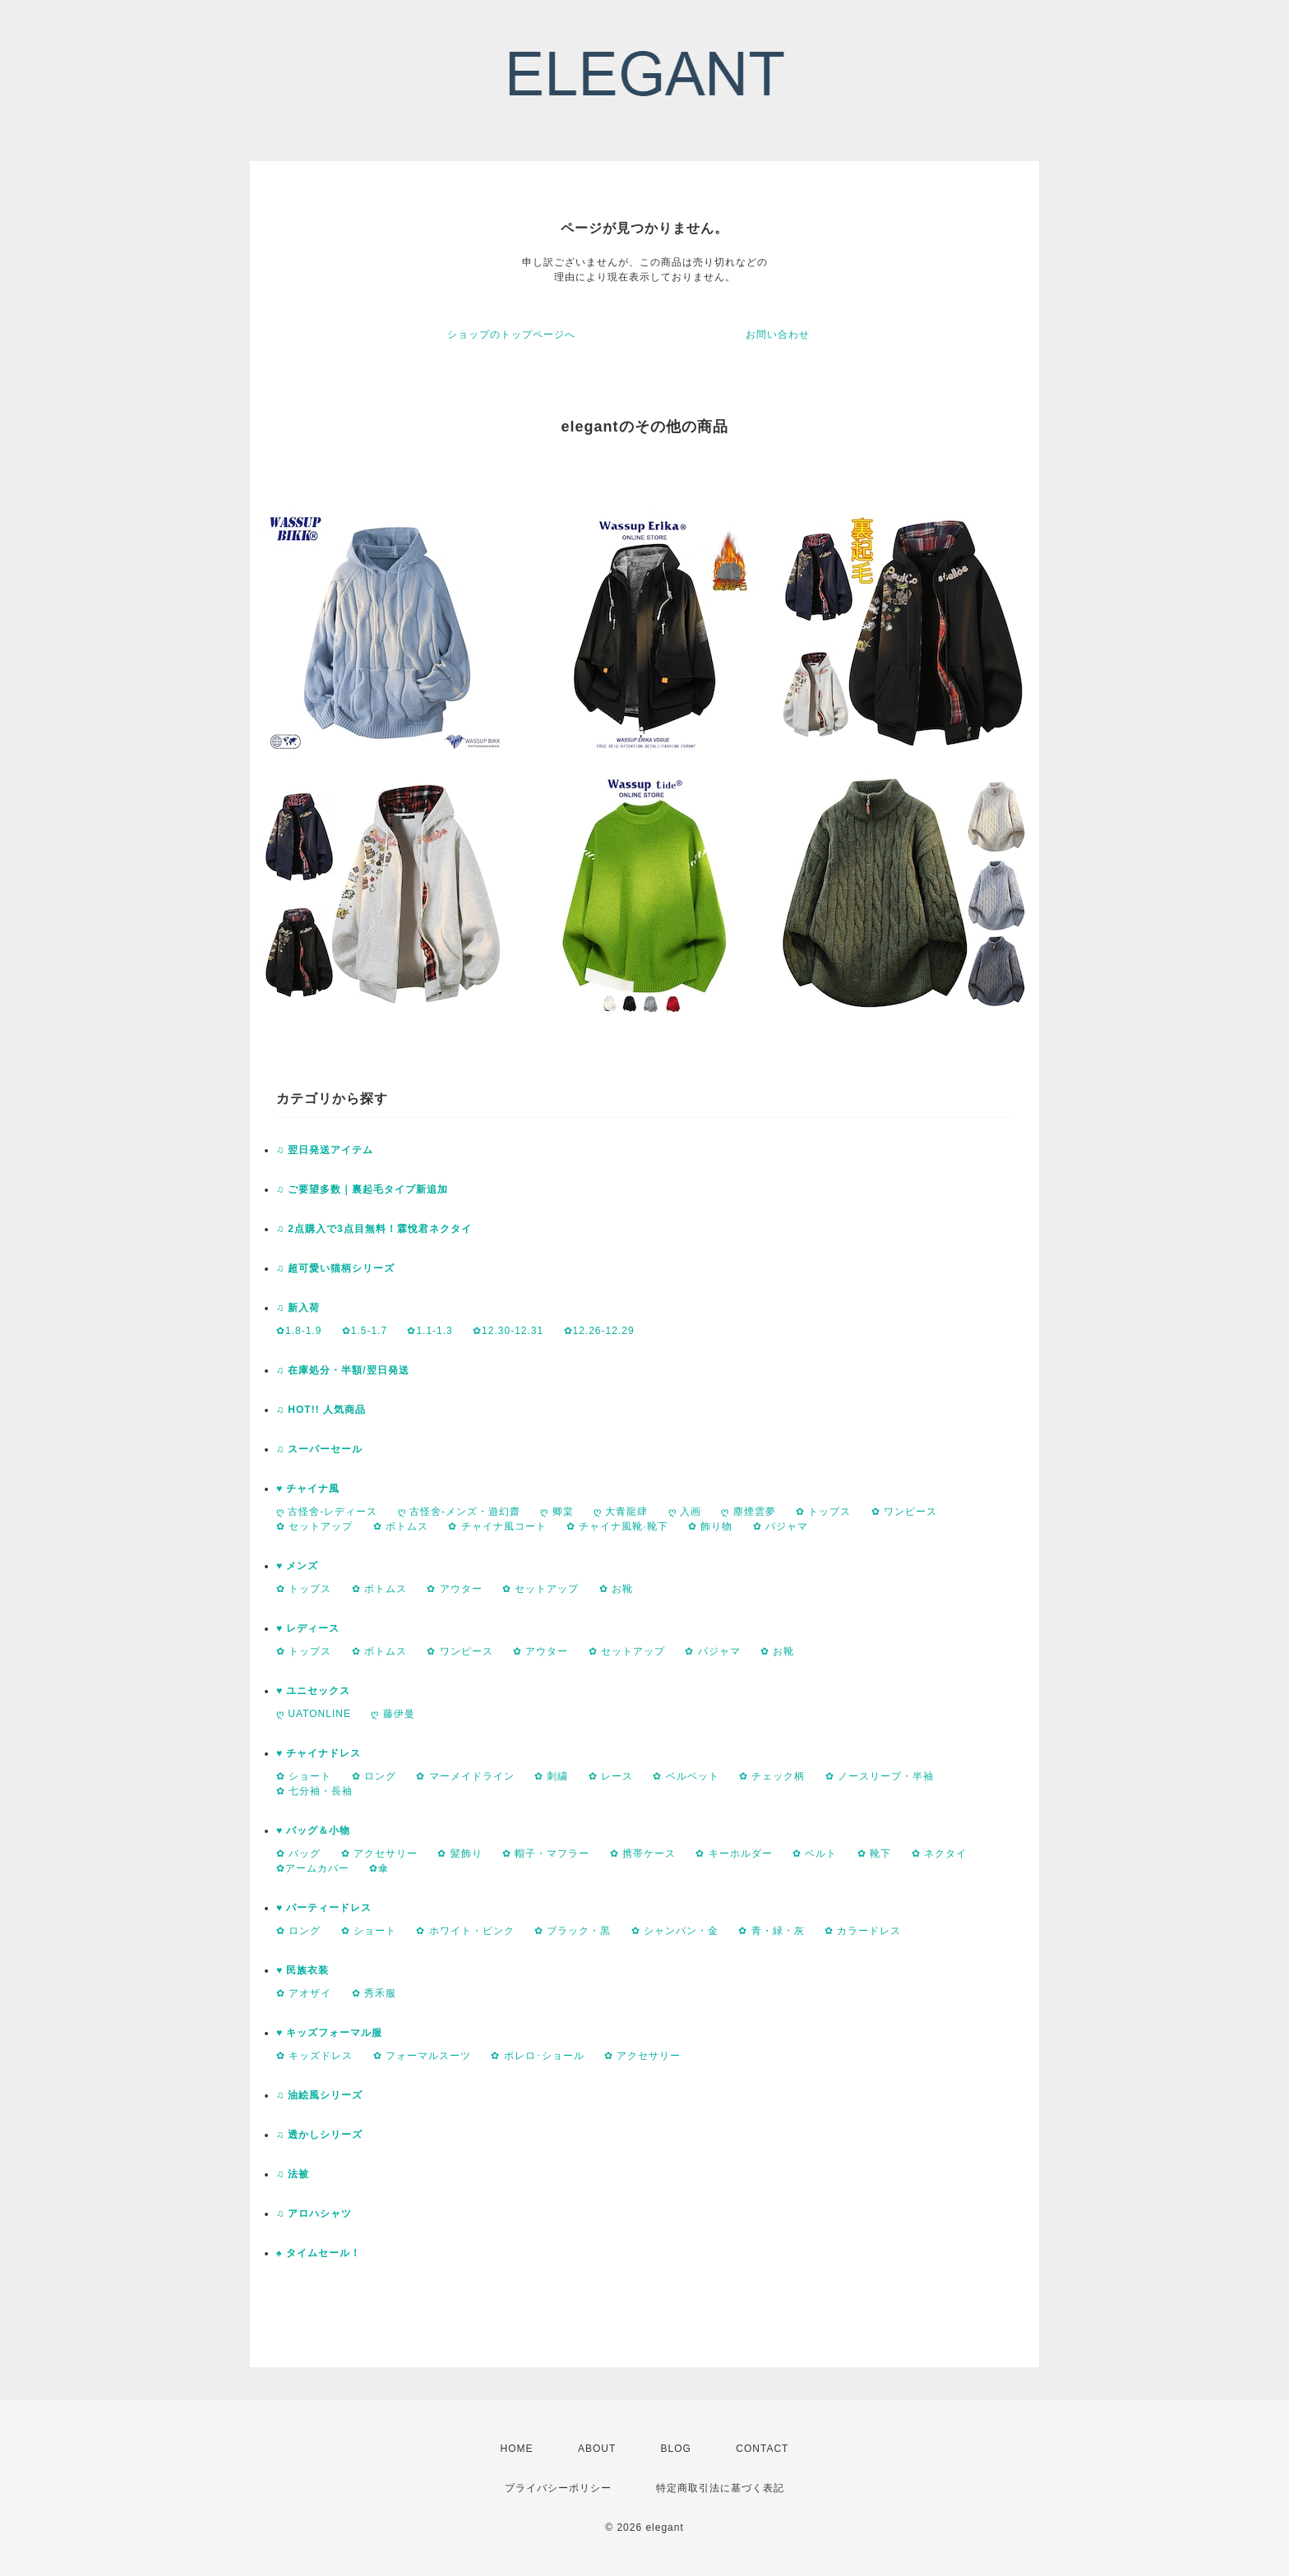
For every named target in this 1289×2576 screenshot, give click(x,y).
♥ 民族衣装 (302, 1970)
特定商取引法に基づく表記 (720, 2488)
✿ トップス (823, 1511)
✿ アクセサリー (379, 1853)
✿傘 (379, 1868)
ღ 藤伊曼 (392, 1714)
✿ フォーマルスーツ (422, 2055)
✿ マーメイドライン (465, 1776)
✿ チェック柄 (772, 1776)
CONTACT (762, 2448)
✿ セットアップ (314, 1526)
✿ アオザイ (303, 1993)
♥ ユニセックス (313, 1691)
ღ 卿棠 (556, 1511)
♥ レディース (308, 1628)
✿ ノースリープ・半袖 (879, 1776)
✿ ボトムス (400, 1526)
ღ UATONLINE (313, 1714)
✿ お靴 (616, 1589)
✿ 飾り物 (710, 1526)
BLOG (676, 2448)
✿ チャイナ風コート (497, 1526)
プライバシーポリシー (558, 2488)
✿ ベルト (814, 1853)
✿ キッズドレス (314, 2055)
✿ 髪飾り (459, 1853)
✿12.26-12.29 (599, 1330)
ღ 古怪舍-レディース (326, 1511)
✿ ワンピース (904, 1511)
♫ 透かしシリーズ (319, 2134)
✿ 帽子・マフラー (545, 1853)
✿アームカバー (312, 1868)
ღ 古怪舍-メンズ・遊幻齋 (459, 1511)
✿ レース (611, 1776)
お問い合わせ (778, 334)
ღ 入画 (684, 1511)
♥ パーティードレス (324, 1908)
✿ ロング (374, 1776)
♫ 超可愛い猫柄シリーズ (335, 1268)
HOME (517, 2448)
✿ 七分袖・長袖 (314, 1791)
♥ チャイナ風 (308, 1488)
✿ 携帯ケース (643, 1853)
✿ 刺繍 (551, 1776)
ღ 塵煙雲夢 (748, 1511)
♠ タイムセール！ (318, 2253)
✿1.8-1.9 (298, 1330)
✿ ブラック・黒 (572, 1931)
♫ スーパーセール (319, 1449)
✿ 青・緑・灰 (771, 1931)
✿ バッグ (298, 1853)
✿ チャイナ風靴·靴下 (617, 1526)
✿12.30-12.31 (508, 1330)
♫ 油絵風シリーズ (319, 2095)
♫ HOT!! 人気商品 (321, 1409)
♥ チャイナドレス (318, 1753)
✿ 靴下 (874, 1853)
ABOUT (597, 2448)
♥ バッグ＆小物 (313, 1830)
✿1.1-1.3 (429, 1330)
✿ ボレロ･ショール (537, 2055)
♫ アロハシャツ (314, 2213)
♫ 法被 (292, 2174)
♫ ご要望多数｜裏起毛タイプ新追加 (362, 1189)
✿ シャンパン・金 (674, 1931)
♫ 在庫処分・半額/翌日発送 (342, 1370)
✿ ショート (303, 1776)
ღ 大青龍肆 (621, 1511)
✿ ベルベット (685, 1776)
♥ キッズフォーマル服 (329, 2032)
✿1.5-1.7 (364, 1330)
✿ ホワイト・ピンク (465, 1931)
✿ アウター (454, 1589)
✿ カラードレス (863, 1931)
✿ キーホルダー (733, 1853)
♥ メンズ (297, 1566)
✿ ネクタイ (939, 1853)
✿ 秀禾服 (374, 1993)
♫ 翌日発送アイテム (324, 1150)
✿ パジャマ (780, 1526)
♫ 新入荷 (298, 1307)
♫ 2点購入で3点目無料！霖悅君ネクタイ (374, 1229)
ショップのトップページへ (511, 334)
